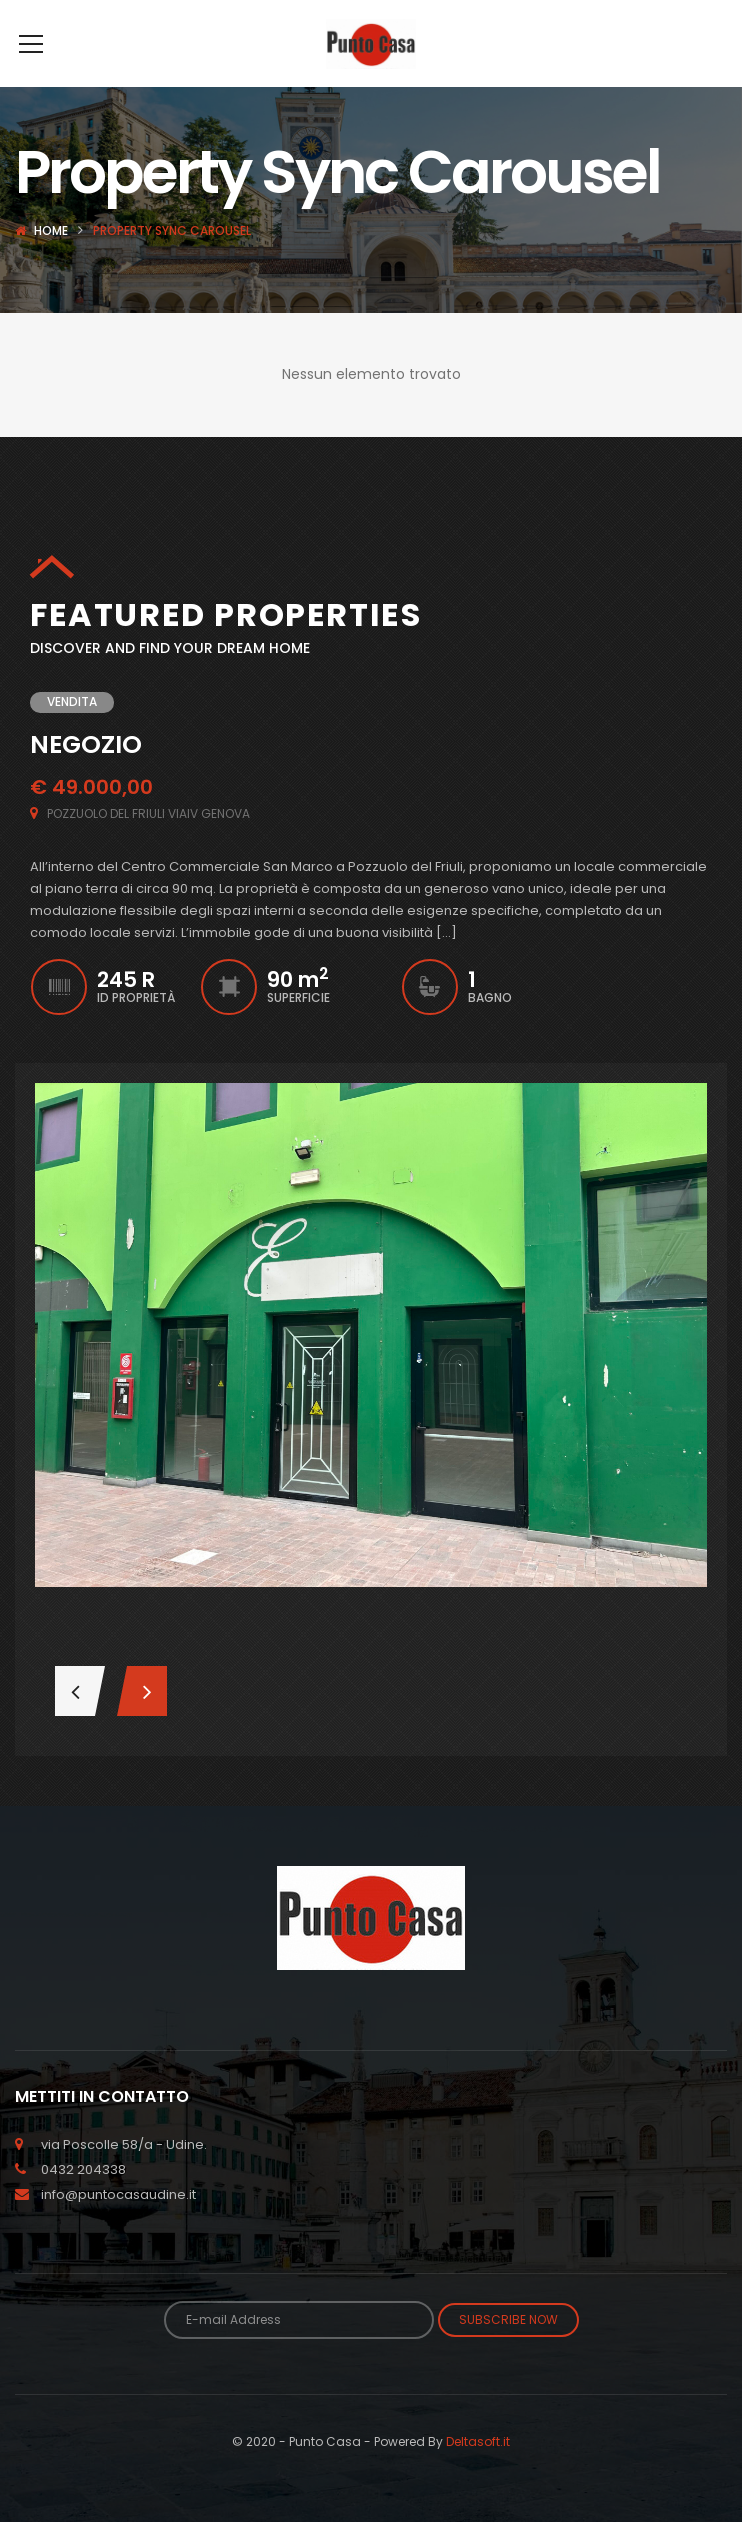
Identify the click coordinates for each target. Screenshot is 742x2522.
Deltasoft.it (478, 2471)
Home (51, 260)
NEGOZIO (86, 774)
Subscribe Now (508, 2349)
